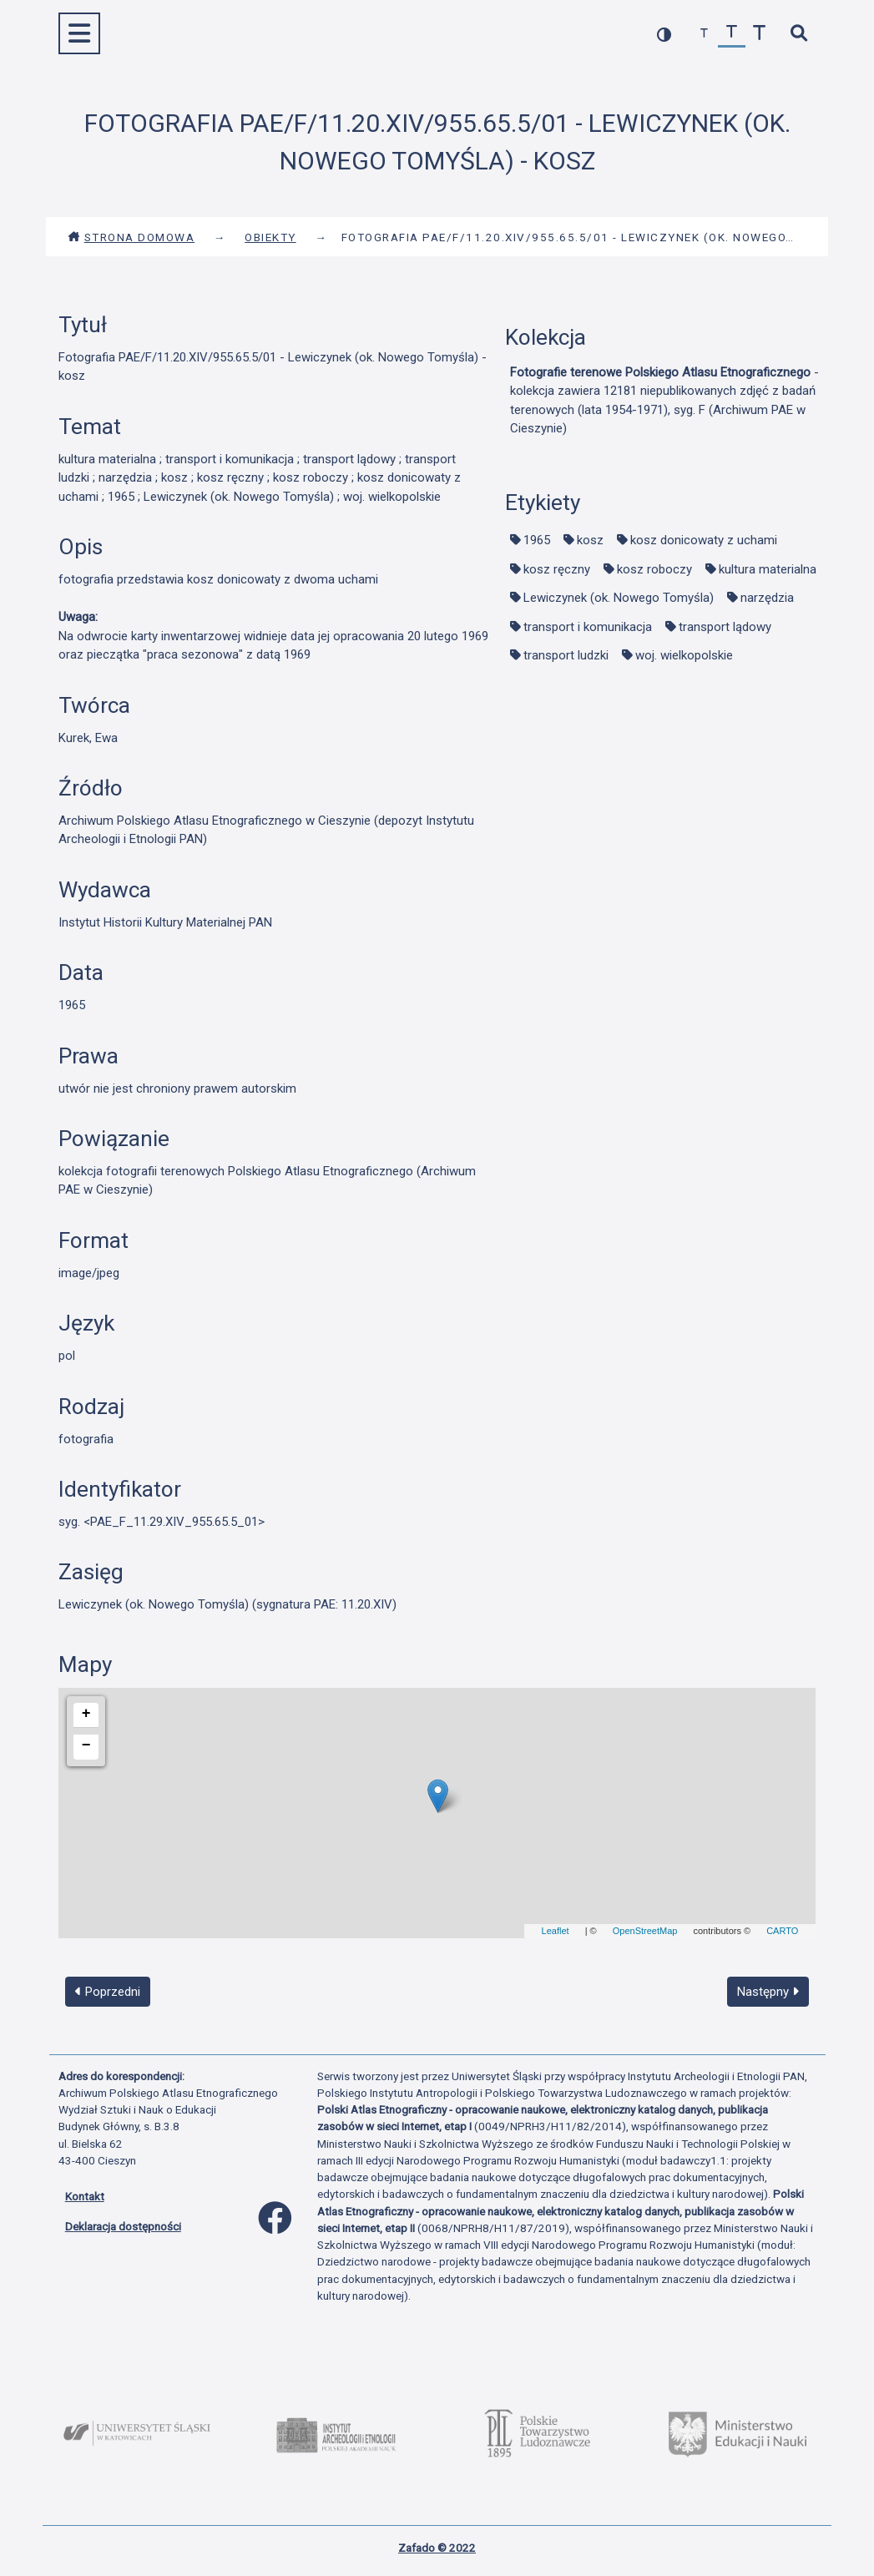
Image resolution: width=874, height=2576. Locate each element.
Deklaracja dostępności (123, 2226)
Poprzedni (107, 1991)
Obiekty (270, 237)
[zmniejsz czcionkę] (704, 34)
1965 (536, 540)
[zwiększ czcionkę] (759, 34)
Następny (768, 1991)
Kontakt (84, 2196)
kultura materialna (767, 569)
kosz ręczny (556, 569)
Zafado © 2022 (437, 2547)
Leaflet (555, 1931)
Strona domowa (131, 237)
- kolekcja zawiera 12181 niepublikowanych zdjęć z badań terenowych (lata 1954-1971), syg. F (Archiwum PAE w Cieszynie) (664, 401)
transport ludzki (566, 655)
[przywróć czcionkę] (731, 34)
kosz (590, 540)
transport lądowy (725, 626)
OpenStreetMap (645, 1931)
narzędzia (767, 597)
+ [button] (86, 1714)
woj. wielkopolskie (684, 655)
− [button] (86, 1745)
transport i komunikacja (587, 626)
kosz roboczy (654, 569)
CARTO (782, 1931)
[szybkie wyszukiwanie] (799, 34)
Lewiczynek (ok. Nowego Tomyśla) (618, 597)
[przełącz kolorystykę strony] (664, 34)
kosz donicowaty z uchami (703, 540)
